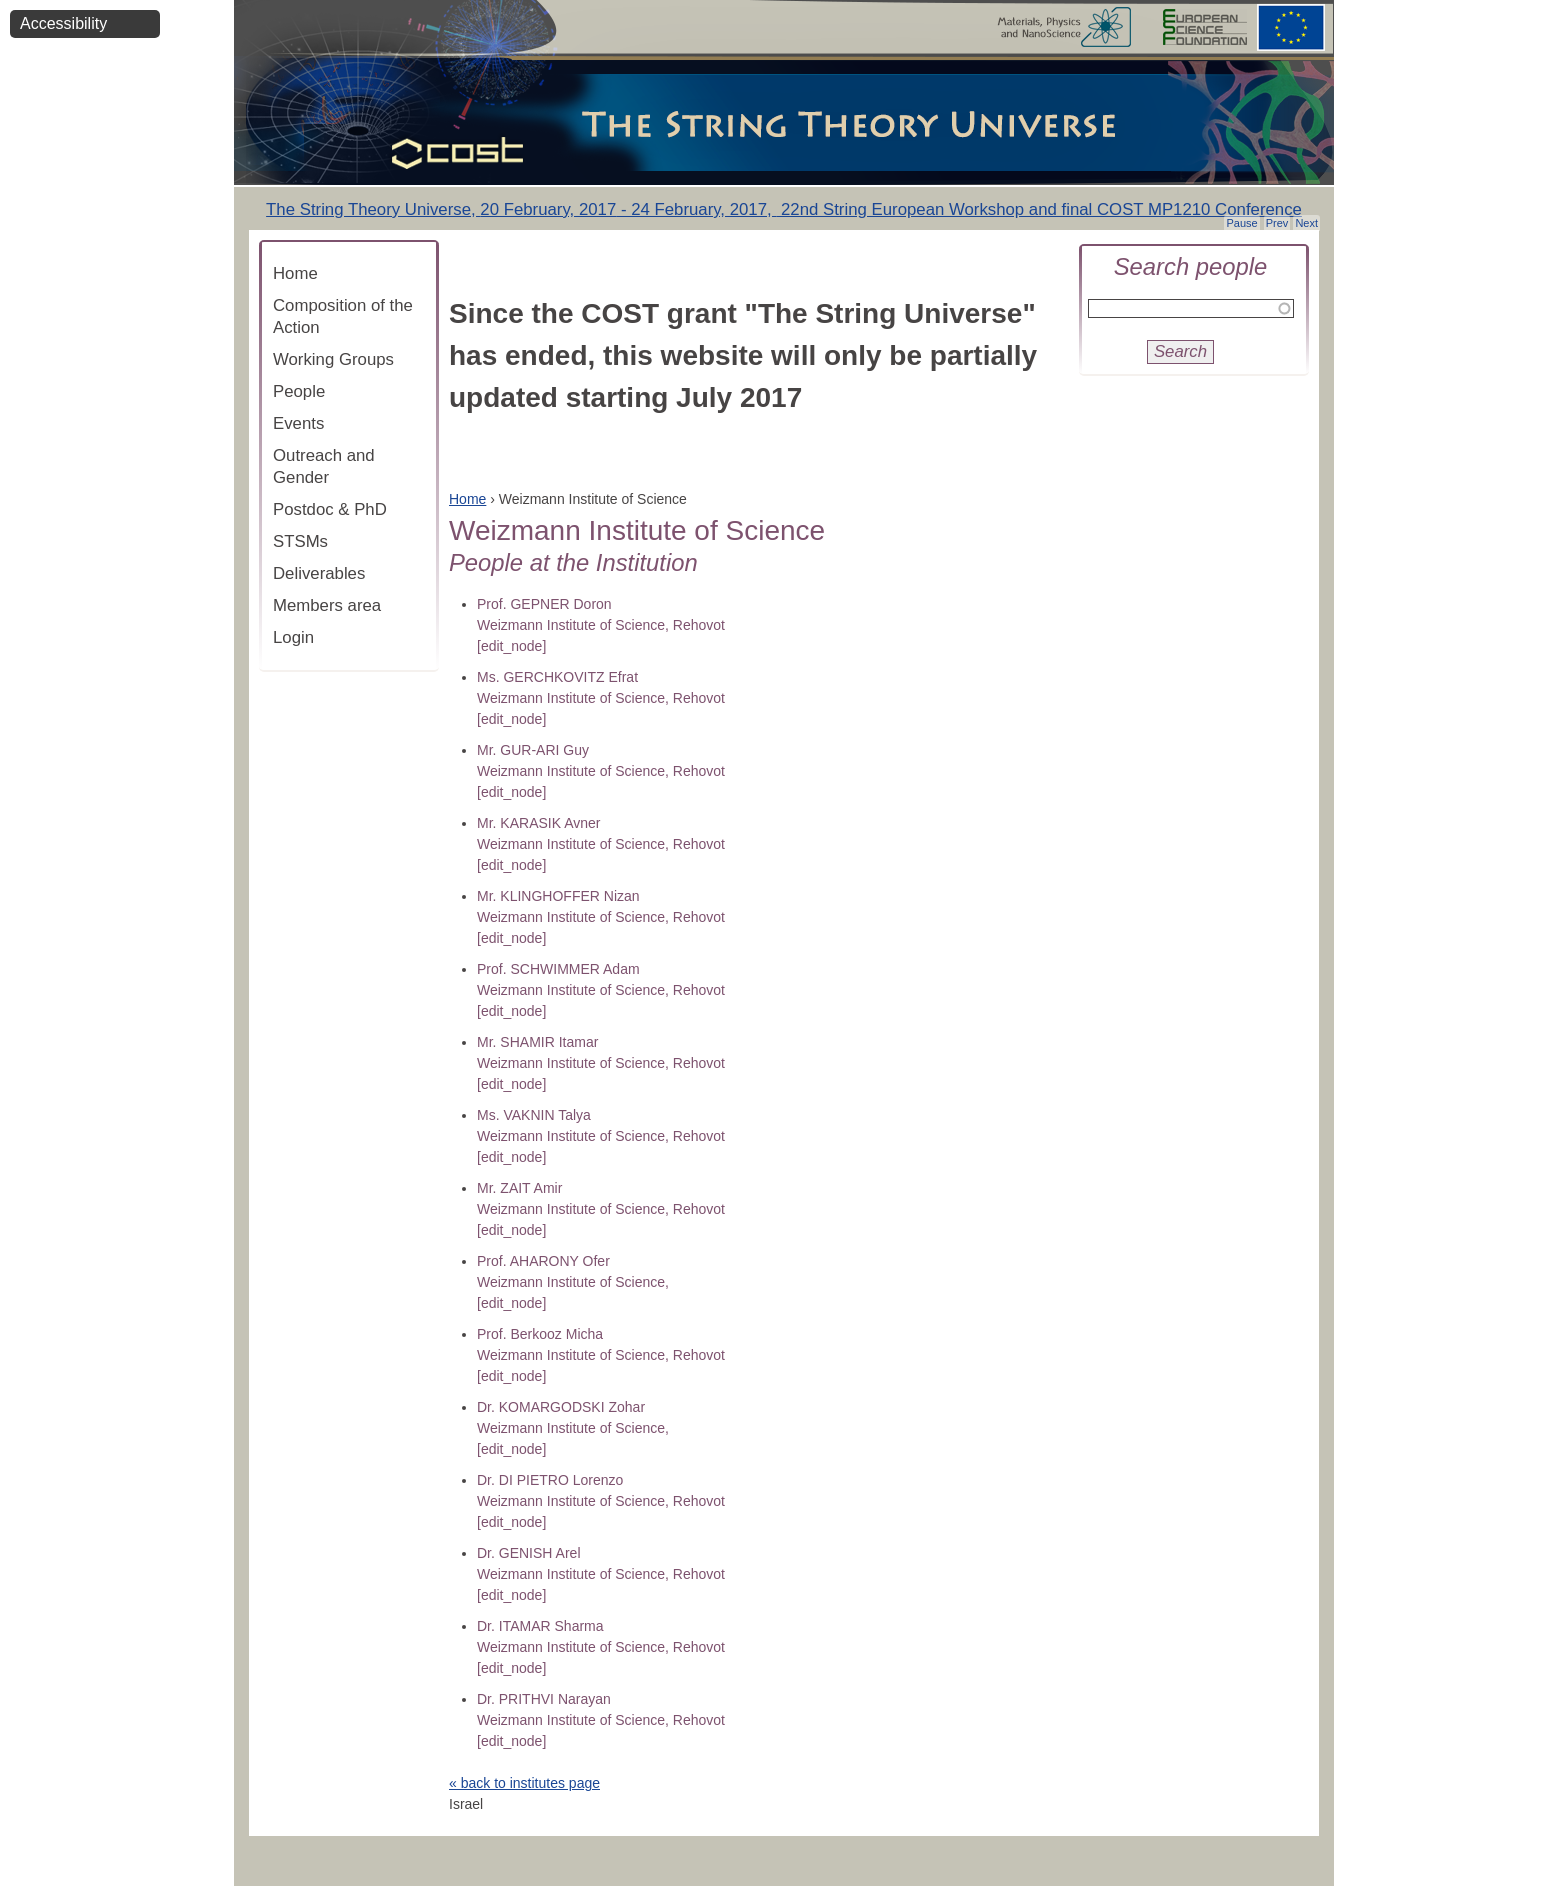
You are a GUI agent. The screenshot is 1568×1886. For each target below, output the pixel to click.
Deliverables (319, 573)
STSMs (300, 541)
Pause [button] (1241, 223)
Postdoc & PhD (330, 509)
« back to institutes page (524, 1783)
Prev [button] (1277, 223)
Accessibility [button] (63, 23)
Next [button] (1306, 223)
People (299, 391)
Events (298, 423)
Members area (327, 605)
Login (293, 637)
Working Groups (333, 359)
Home (295, 273)
